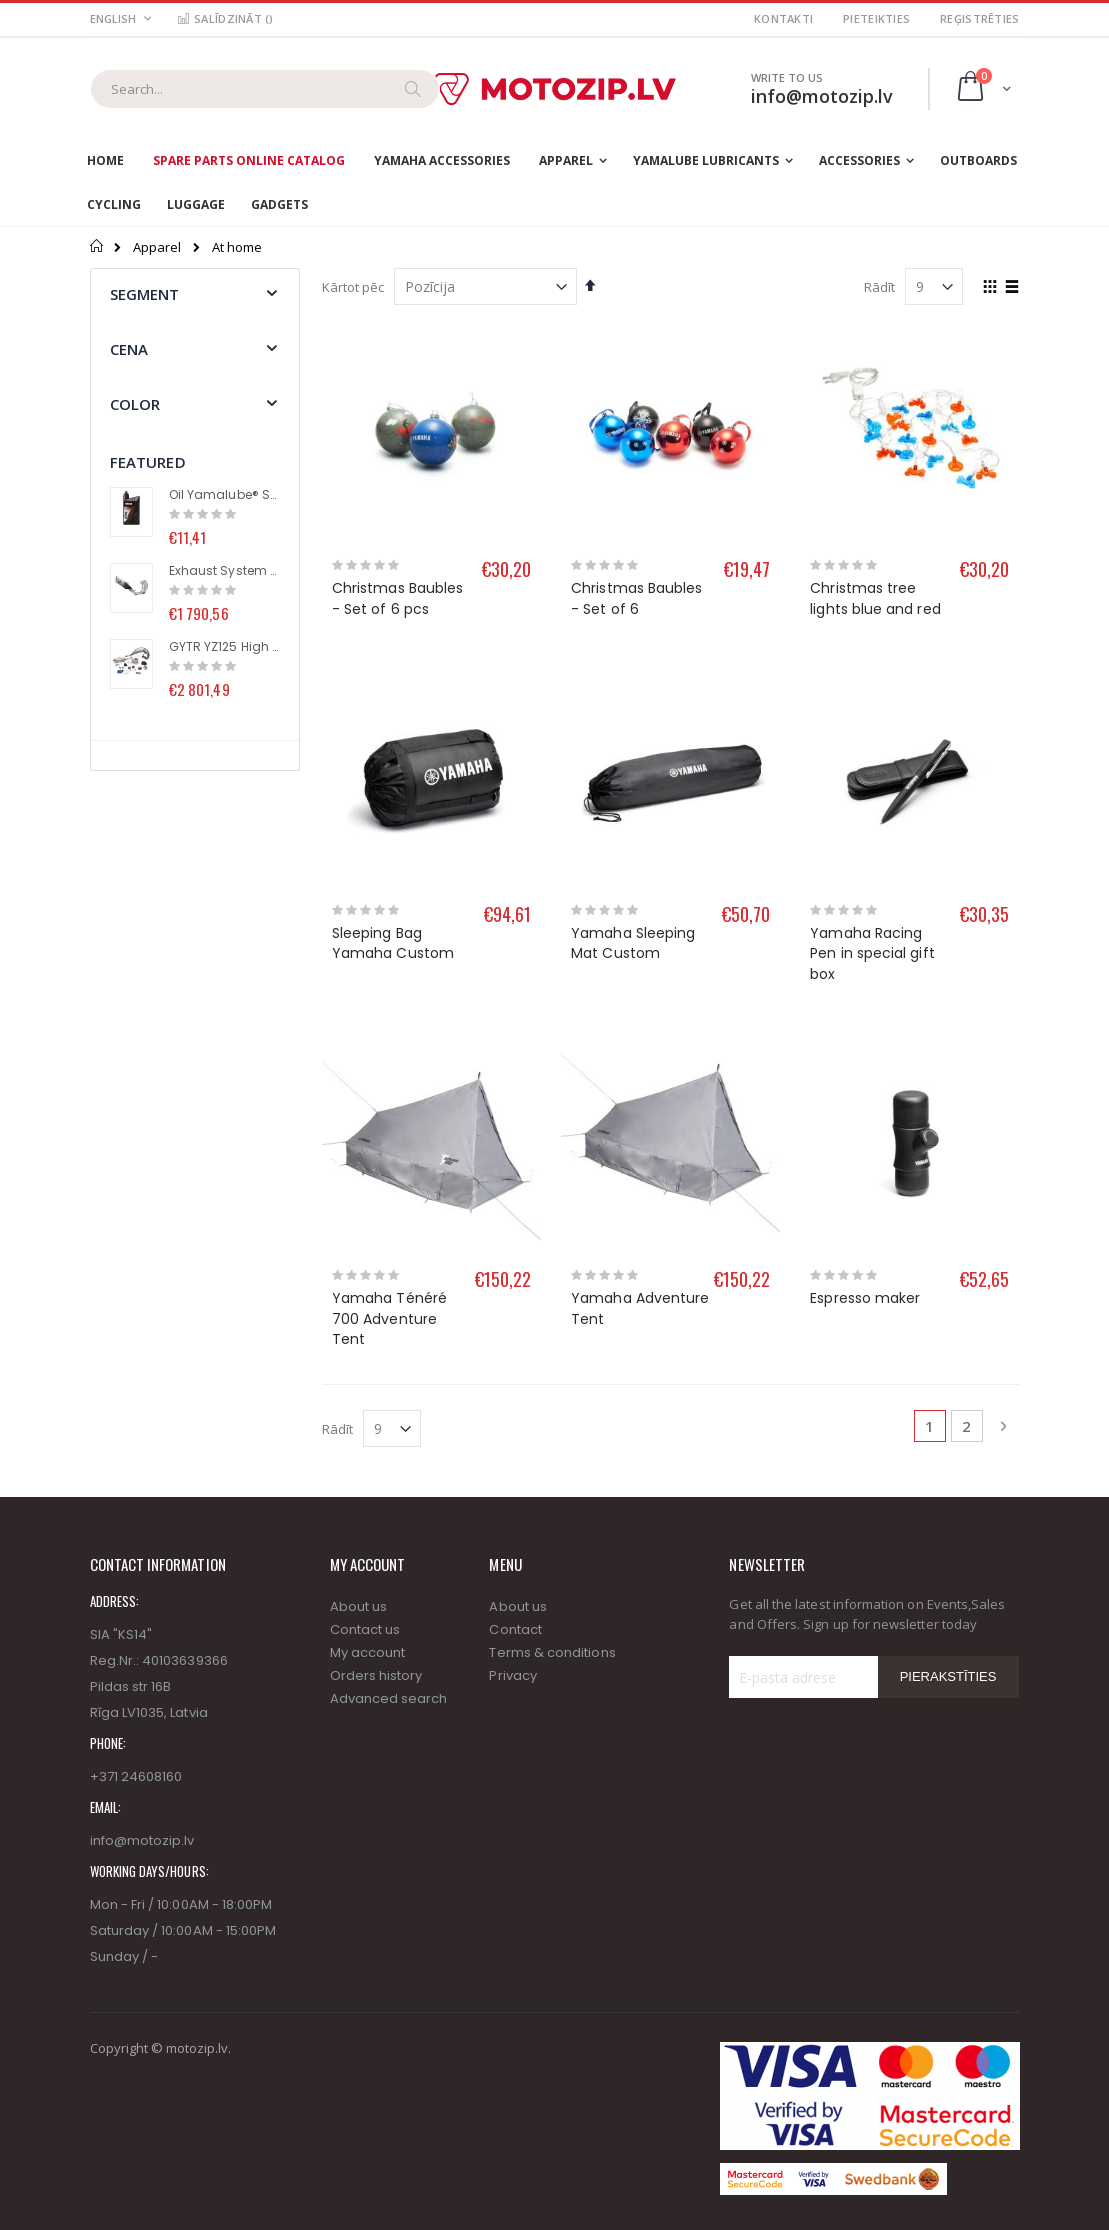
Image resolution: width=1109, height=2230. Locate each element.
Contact (515, 1629)
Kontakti (783, 18)
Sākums (97, 246)
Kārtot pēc (353, 287)
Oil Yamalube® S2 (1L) (225, 495)
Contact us (365, 1629)
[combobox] (265, 89)
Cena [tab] (129, 349)
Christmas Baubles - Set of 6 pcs (397, 598)
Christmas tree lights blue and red (875, 598)
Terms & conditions (552, 1652)
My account (368, 1652)
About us (359, 1606)
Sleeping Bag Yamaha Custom (393, 943)
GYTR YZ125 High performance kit (225, 647)
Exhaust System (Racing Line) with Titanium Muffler (225, 571)
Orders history (376, 1675)
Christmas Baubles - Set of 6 (636, 598)
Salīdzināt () (225, 18)
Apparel (157, 247)
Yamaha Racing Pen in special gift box (872, 953)
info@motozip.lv (142, 1840)
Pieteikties (876, 18)
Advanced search (389, 1698)
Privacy (512, 1675)
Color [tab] (135, 404)
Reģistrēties (979, 18)
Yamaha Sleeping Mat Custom (633, 943)
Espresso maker (865, 1298)
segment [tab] (145, 294)
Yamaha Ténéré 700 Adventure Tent (389, 1318)
